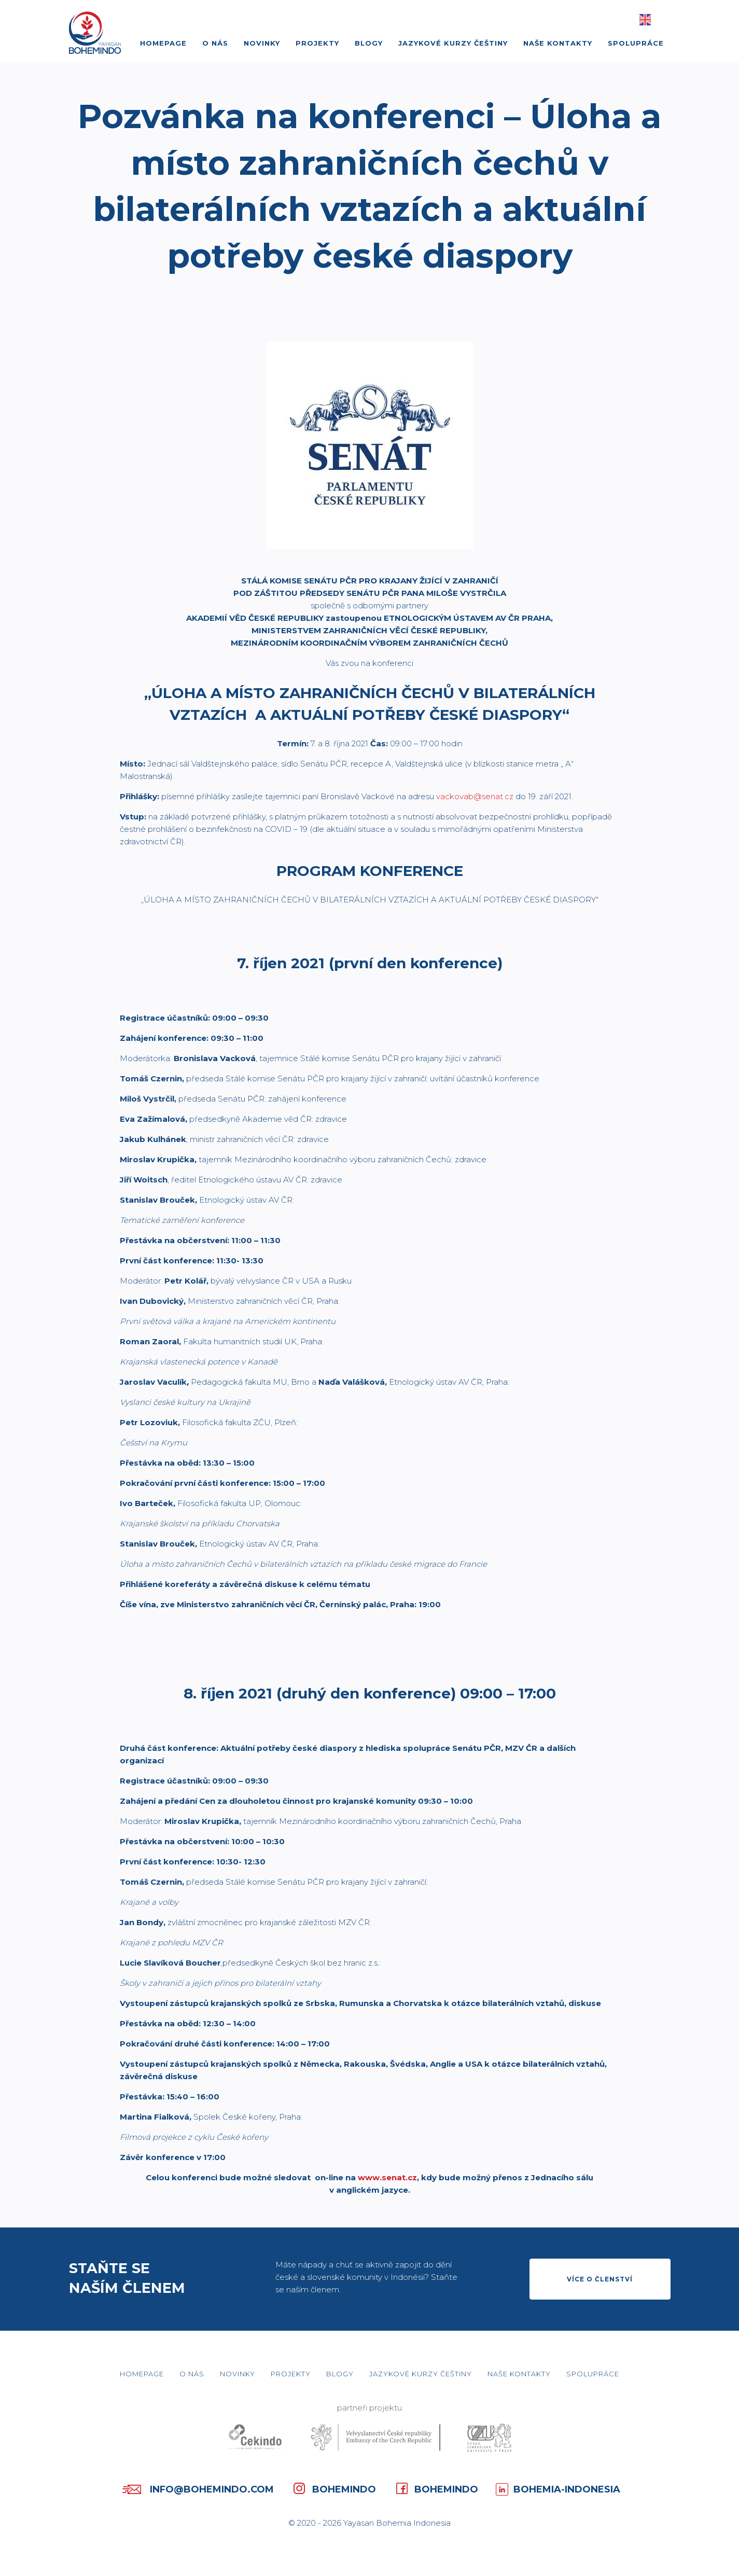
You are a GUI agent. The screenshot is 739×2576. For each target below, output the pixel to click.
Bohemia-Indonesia (558, 2488)
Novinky (262, 43)
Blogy (369, 43)
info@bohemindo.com (196, 2488)
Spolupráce (636, 43)
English (645, 19)
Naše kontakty (557, 43)
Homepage (163, 43)
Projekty (317, 43)
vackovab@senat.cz (474, 796)
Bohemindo (333, 2488)
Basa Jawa (658, 19)
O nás (215, 43)
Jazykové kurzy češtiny (453, 43)
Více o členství (600, 2279)
